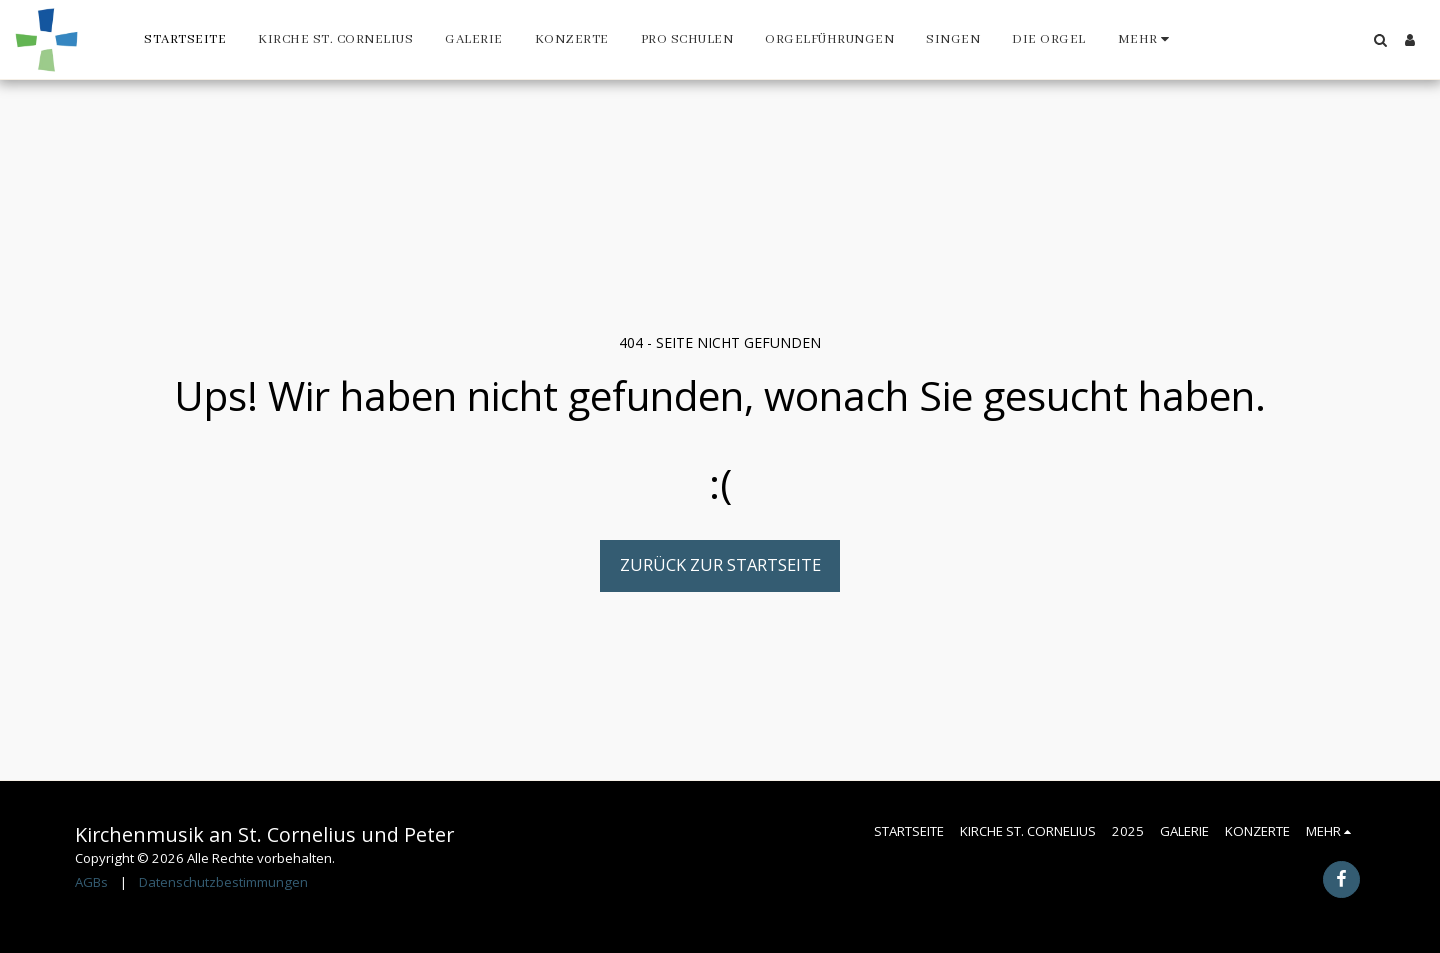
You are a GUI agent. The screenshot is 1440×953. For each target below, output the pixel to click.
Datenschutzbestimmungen (223, 882)
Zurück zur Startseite (720, 564)
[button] (1380, 40)
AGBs (91, 882)
